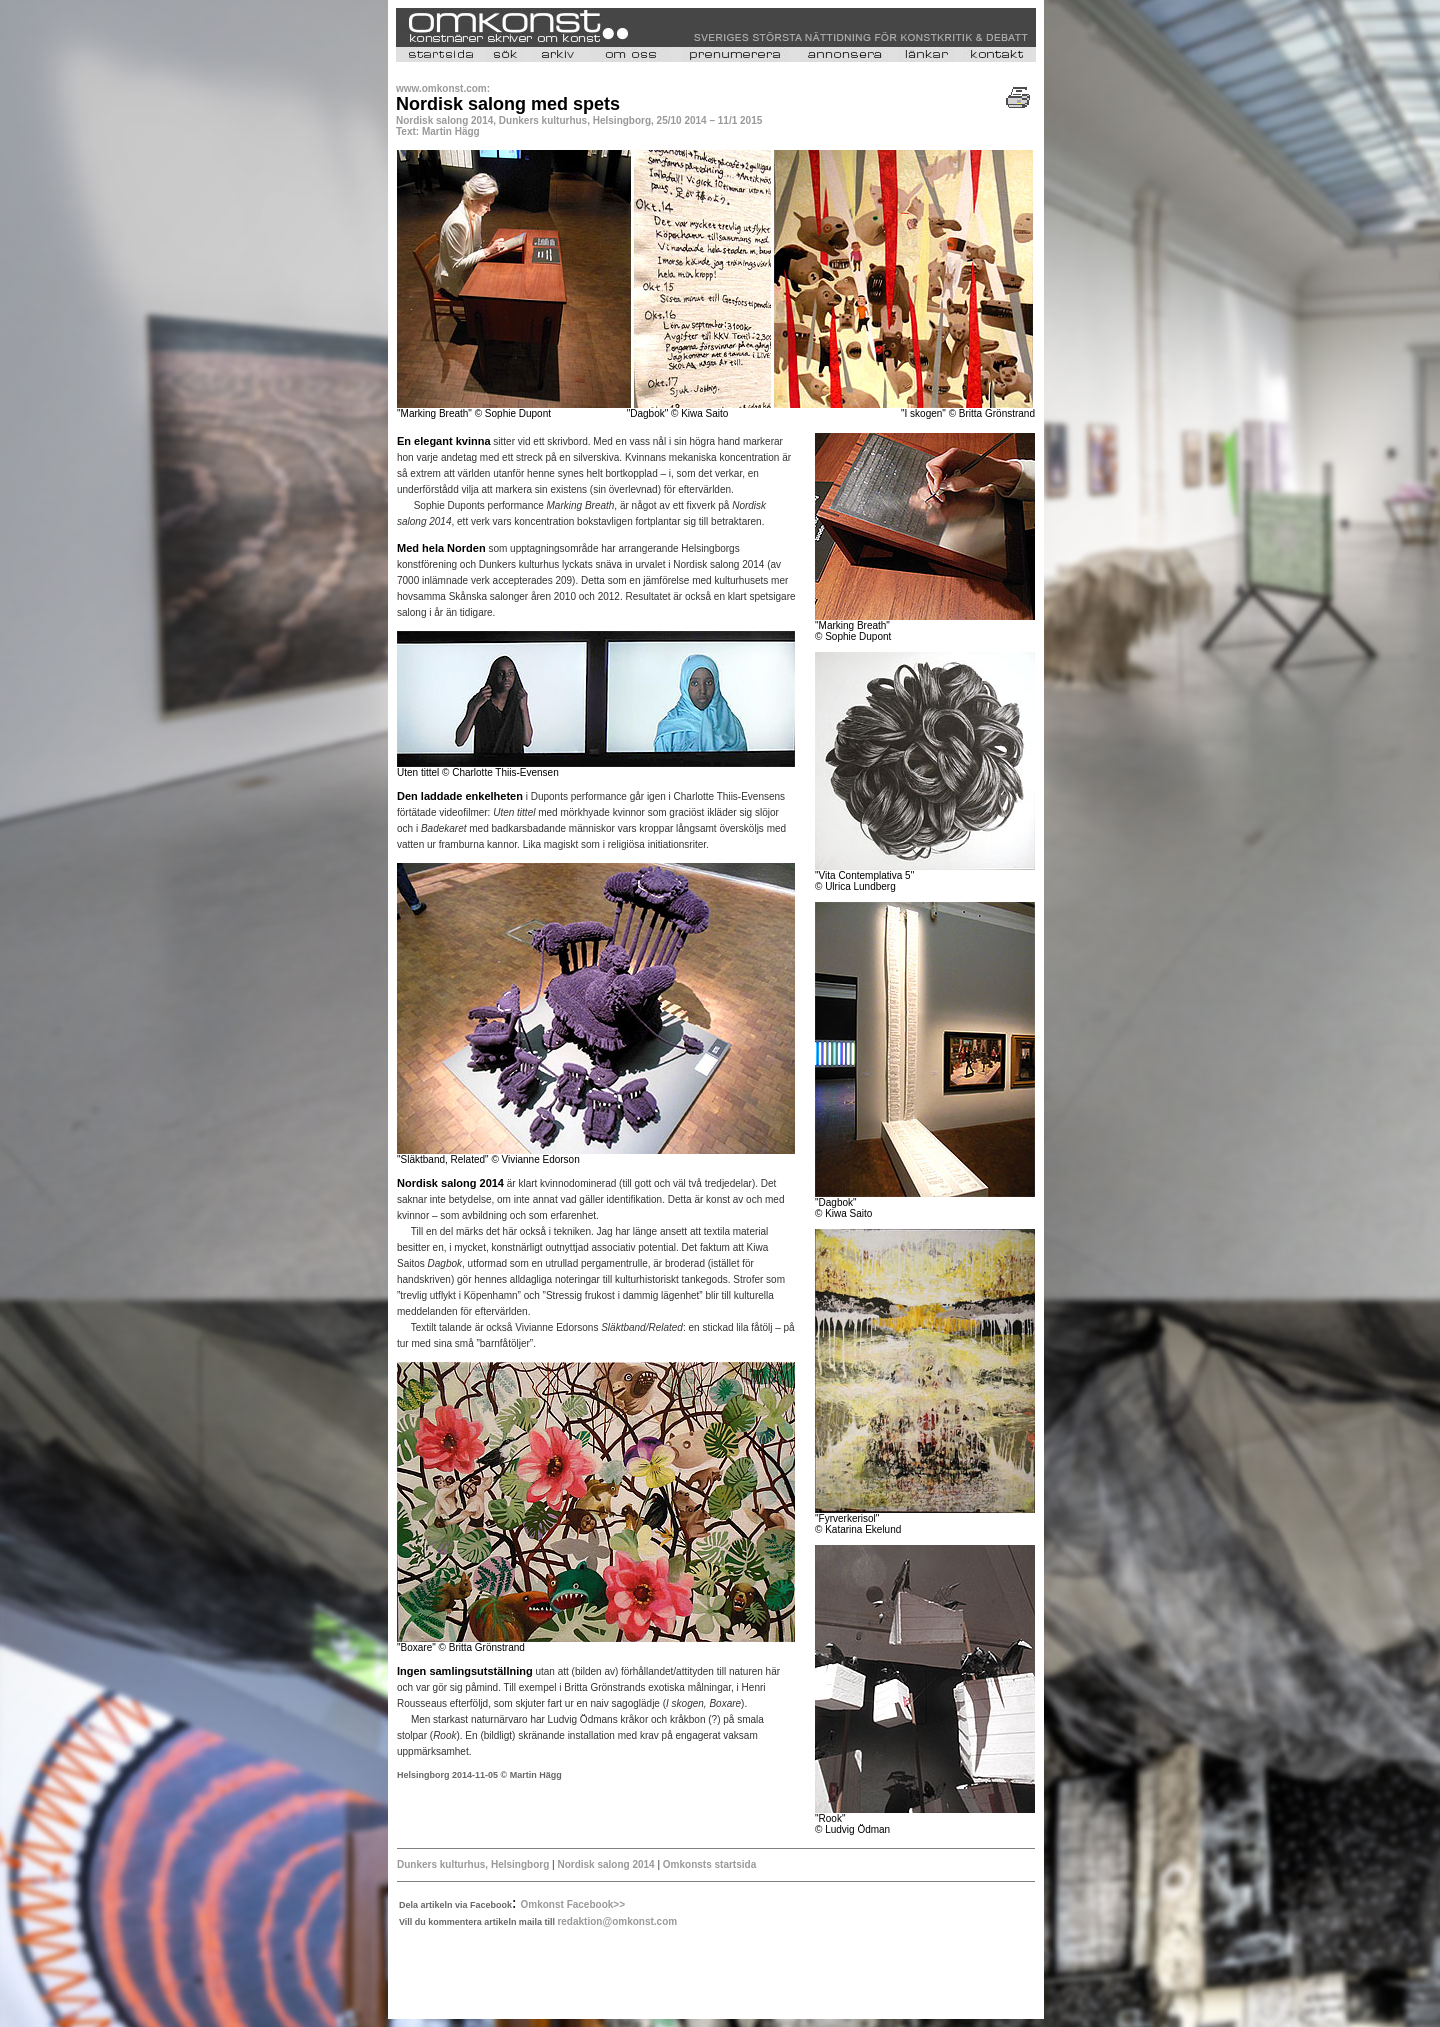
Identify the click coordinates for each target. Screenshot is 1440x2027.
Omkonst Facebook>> (573, 1904)
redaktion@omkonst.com (617, 1921)
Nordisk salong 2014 (607, 1864)
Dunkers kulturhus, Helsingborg (473, 1864)
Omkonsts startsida (709, 1864)
